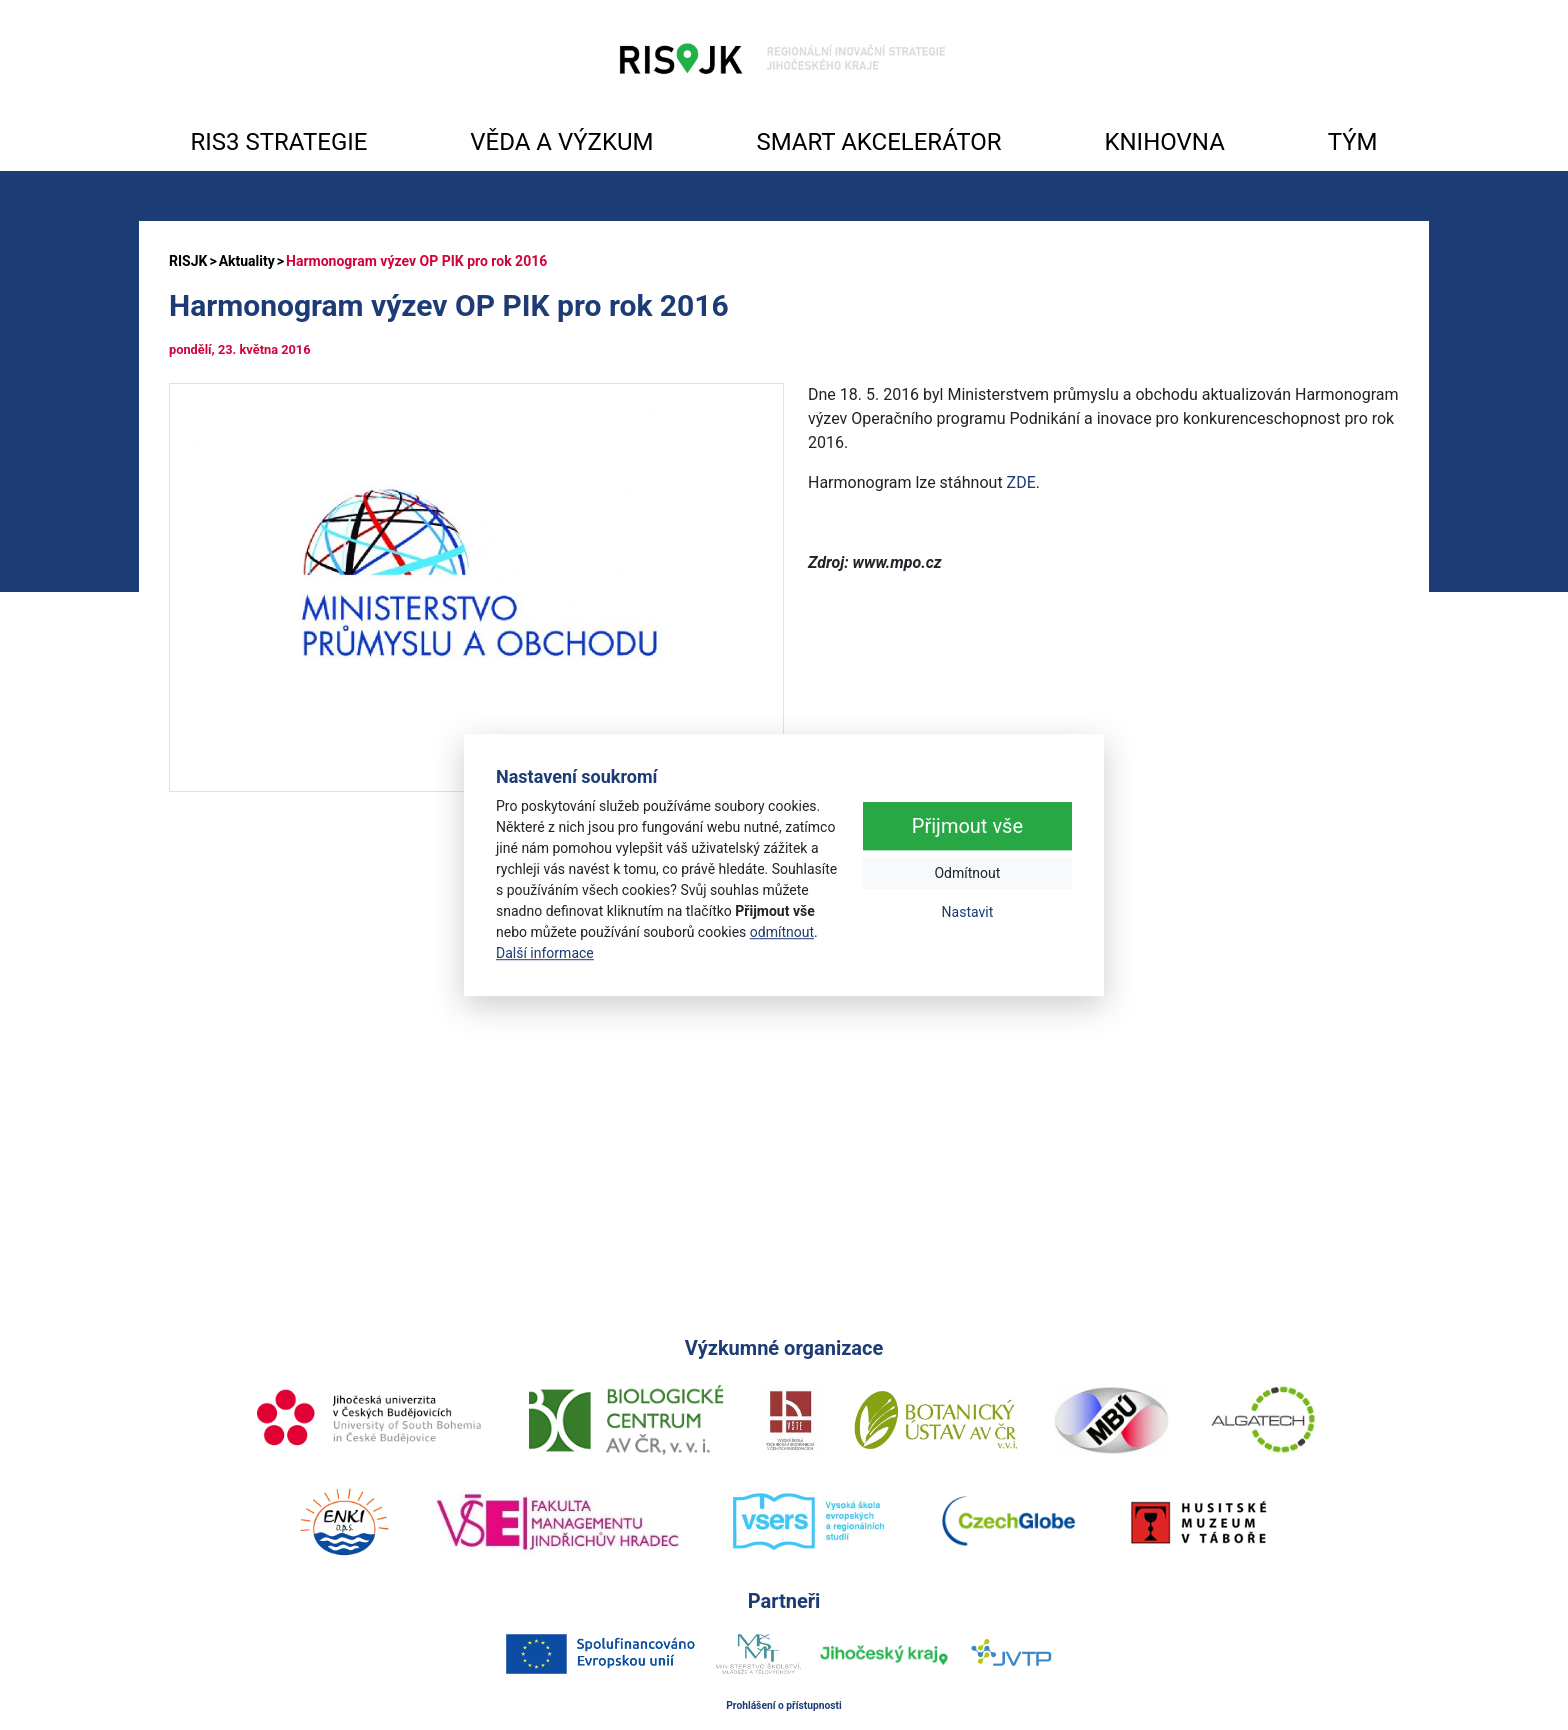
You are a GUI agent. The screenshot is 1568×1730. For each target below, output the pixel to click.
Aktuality (247, 261)
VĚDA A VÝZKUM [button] (561, 142)
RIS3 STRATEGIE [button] (278, 142)
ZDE (1021, 482)
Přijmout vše (967, 826)
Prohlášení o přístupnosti (784, 1705)
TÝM (1353, 142)
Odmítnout (967, 873)
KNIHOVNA (1164, 142)
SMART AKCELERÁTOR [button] (878, 142)
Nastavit (968, 912)
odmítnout (782, 932)
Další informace (545, 953)
